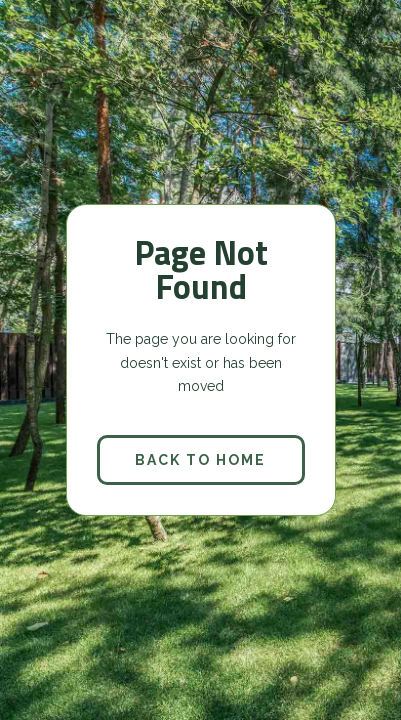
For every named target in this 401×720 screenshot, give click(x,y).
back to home (200, 460)
